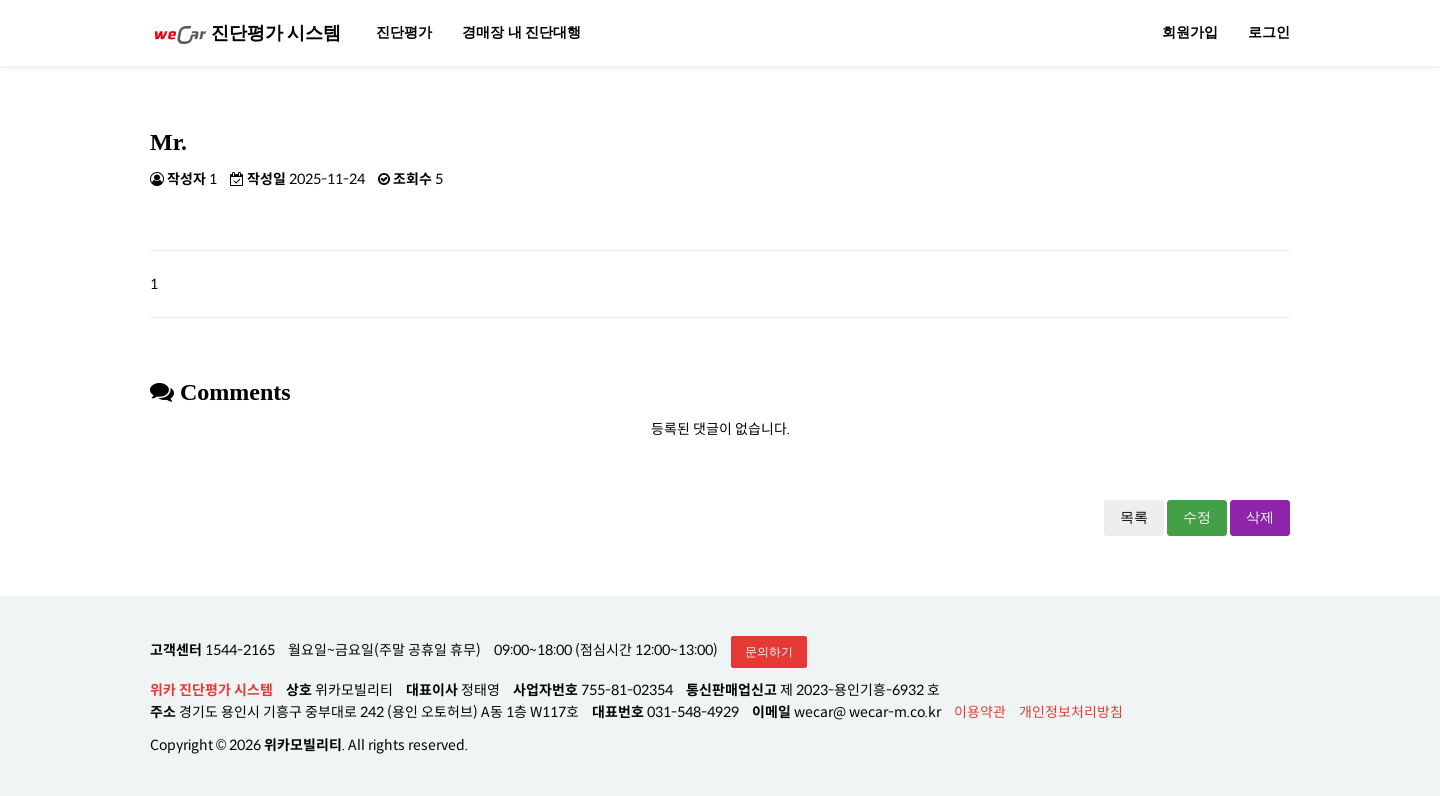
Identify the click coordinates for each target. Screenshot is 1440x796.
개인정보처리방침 (1071, 712)
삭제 (1260, 517)
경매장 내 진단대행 (521, 32)
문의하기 (769, 652)
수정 (1197, 517)
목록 (1134, 517)
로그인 (1269, 32)
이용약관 (980, 712)
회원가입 (1190, 32)
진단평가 (404, 32)
